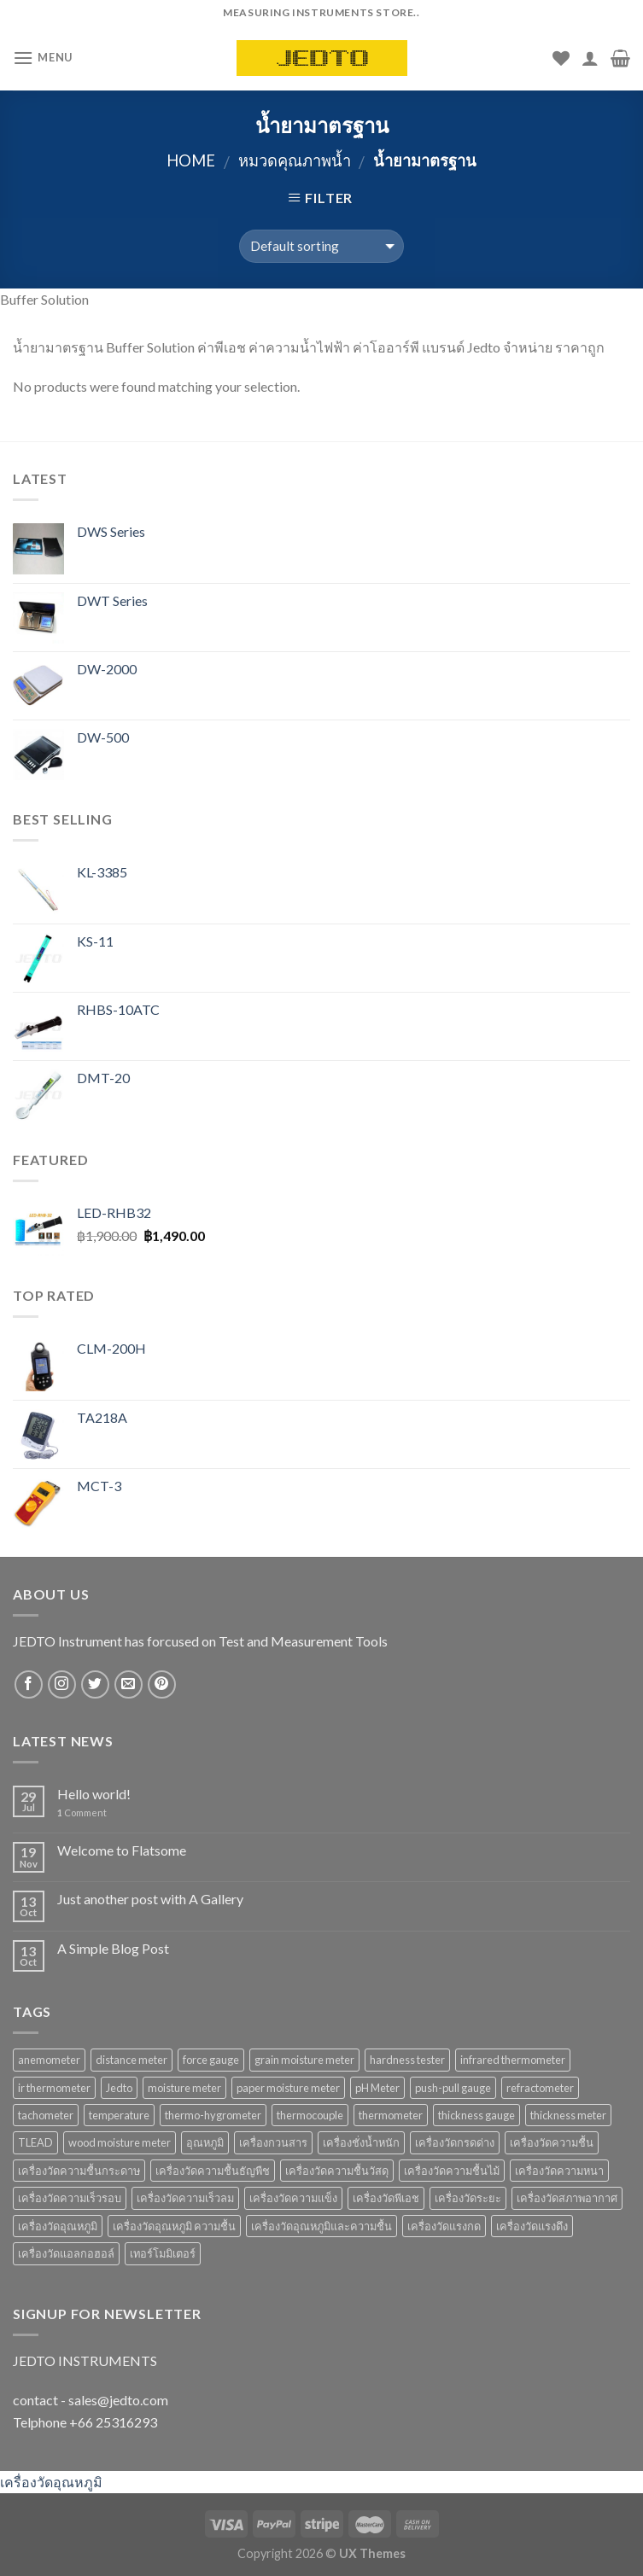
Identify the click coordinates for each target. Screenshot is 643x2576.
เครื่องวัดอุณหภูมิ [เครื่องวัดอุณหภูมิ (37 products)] (57, 2226)
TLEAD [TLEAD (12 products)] (35, 2142)
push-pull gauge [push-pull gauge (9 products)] (453, 2088)
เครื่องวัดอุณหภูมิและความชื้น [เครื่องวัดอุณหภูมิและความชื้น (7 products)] (321, 2226)
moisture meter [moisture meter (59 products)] (184, 2088)
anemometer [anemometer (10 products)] (49, 2059)
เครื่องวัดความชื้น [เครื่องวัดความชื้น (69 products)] (551, 2142)
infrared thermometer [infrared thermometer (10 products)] (512, 2059)
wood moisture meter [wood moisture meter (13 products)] (119, 2142)
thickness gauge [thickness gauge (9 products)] (476, 2115)
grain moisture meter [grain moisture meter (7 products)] (304, 2059)
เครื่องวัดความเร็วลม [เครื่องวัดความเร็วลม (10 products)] (185, 2198)
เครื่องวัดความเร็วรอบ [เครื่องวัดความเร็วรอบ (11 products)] (69, 2198)
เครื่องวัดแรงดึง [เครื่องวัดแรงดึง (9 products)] (532, 2226)
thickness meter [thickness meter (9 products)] (568, 2115)
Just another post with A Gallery (150, 1899)
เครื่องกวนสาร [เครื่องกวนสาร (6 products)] (273, 2142)
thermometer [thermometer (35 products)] (391, 2115)
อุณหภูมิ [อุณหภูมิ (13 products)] (205, 2142)
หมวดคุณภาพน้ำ (294, 160)
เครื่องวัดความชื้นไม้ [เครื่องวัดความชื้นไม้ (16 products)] (452, 2170)
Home (191, 160)
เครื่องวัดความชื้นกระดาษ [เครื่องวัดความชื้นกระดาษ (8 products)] (79, 2170)
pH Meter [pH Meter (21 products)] (377, 2088)
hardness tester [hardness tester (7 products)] (407, 2059)
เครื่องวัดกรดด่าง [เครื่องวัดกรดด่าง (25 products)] (454, 2142)
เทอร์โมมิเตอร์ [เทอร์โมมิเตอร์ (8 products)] (163, 2253)
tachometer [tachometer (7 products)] (45, 2115)
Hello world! (94, 1794)
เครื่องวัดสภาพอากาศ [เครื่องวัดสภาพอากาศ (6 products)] (567, 2198)
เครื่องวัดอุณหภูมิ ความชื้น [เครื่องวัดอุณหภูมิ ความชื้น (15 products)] (174, 2226)
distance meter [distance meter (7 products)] (131, 2059)
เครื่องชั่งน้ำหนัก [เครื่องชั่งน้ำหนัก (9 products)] (361, 2142)
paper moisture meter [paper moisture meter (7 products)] (288, 2088)
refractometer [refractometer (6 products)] (540, 2088)
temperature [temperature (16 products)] (119, 2115)
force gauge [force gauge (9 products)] (211, 2059)
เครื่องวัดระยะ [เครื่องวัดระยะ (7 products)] (468, 2198)
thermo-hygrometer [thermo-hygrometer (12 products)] (213, 2115)
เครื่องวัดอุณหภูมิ (51, 2482)
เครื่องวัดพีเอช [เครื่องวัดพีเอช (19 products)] (386, 2198)
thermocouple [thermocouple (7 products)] (310, 2115)
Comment (82, 1812)
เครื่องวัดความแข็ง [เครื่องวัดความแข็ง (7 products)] (293, 2198)
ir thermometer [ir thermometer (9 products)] (54, 2088)
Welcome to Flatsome (121, 1850)
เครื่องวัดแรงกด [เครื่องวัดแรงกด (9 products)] (444, 2226)
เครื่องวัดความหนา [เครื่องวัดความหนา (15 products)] (559, 2170)
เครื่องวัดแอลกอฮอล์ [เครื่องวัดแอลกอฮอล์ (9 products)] (66, 2253)
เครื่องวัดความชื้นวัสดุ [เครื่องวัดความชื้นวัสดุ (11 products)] (337, 2170)
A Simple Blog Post (113, 1948)
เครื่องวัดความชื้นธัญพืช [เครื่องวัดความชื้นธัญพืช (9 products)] (212, 2170)
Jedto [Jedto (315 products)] (119, 2088)
